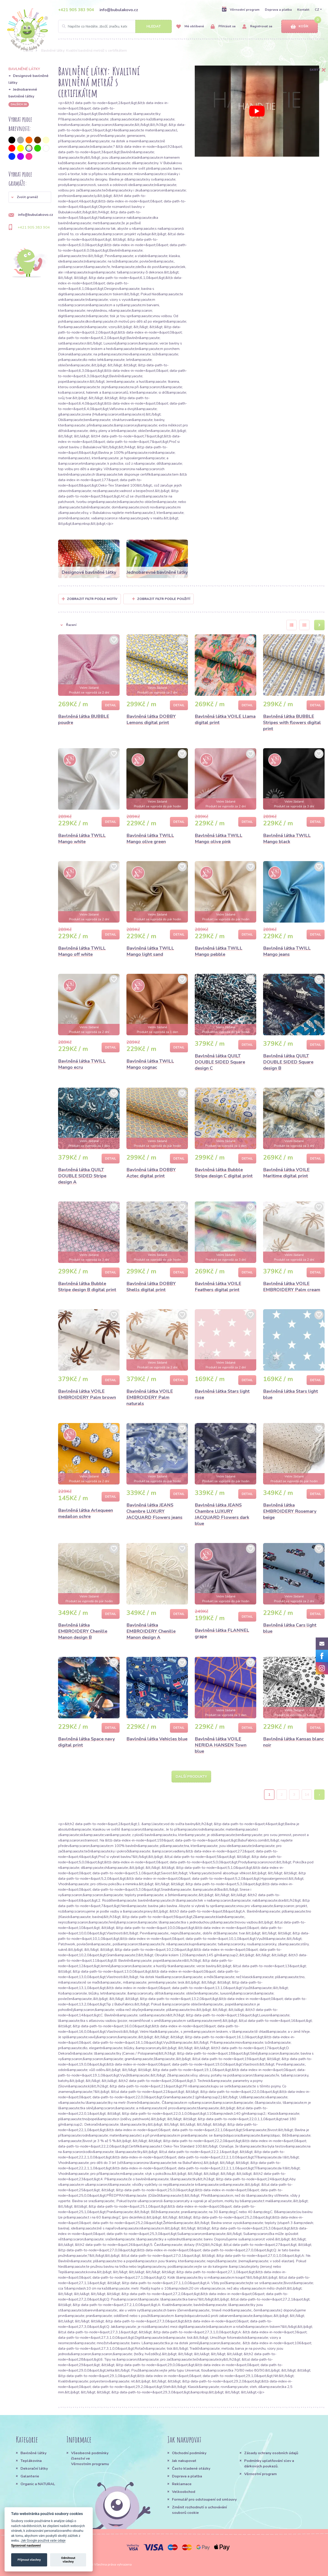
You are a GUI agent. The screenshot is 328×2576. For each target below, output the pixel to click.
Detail (110, 705)
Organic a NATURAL (37, 2484)
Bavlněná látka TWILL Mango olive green (150, 838)
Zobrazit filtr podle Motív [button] (92, 599)
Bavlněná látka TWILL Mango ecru (82, 1064)
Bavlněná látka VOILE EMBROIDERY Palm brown (87, 1394)
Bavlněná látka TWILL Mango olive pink (218, 838)
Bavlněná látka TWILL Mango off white (82, 951)
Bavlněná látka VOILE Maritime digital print (286, 1173)
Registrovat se (257, 26)
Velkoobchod (183, 2491)
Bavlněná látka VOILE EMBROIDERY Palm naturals (149, 1397)
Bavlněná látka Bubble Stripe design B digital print (87, 1286)
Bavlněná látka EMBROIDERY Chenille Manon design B (82, 1631)
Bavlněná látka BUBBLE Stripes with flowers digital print (292, 722)
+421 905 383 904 (76, 10)
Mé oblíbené (190, 26)
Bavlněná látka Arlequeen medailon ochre (85, 1513)
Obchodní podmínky (189, 2453)
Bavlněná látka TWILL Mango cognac (150, 1064)
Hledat (153, 26)
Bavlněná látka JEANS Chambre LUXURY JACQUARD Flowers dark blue (222, 1514)
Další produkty (191, 1776)
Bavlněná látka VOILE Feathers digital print (218, 1286)
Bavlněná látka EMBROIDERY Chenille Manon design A (151, 1631)
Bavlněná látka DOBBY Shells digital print (151, 1286)
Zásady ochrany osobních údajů (271, 2453)
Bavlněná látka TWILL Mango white (82, 838)
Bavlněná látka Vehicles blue (156, 1739)
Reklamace (182, 2484)
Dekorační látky (34, 2468)
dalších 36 (19, 104)
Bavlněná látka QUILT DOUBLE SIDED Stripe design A (82, 1176)
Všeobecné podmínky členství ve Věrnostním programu (90, 2458)
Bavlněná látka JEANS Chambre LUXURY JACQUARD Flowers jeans (154, 1511)
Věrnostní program (240, 9)
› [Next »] (319, 1794)
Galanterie (29, 2476)
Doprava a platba (278, 10)
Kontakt (303, 10)
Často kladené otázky (191, 2468)
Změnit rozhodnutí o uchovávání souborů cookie (199, 2510)
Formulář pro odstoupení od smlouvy (204, 2499)
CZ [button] (317, 10)
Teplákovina (31, 2460)
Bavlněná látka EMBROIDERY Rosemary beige (290, 1511)
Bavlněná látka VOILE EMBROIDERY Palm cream (291, 1286)
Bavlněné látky (33, 2453)
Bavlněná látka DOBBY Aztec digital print (151, 1173)
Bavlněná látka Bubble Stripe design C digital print (224, 1173)
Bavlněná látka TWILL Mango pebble (218, 951)
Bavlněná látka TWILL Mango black (287, 838)
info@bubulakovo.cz (119, 10)
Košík (299, 26)
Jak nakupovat (184, 2460)
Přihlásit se (223, 26)
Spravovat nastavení (26, 2546)
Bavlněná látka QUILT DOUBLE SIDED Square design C (220, 1062)
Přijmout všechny (29, 2559)
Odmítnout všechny (68, 2559)
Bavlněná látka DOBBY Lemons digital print (151, 719)
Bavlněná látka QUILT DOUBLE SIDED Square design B (288, 1062)
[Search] (115, 26)
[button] (30, 197)
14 (307, 1794)
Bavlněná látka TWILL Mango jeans (287, 951)
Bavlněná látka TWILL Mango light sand (150, 951)
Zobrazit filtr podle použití (161, 599)
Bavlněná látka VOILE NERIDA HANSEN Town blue (220, 1745)
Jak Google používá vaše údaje (43, 2541)
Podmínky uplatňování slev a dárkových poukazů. (269, 2463)
